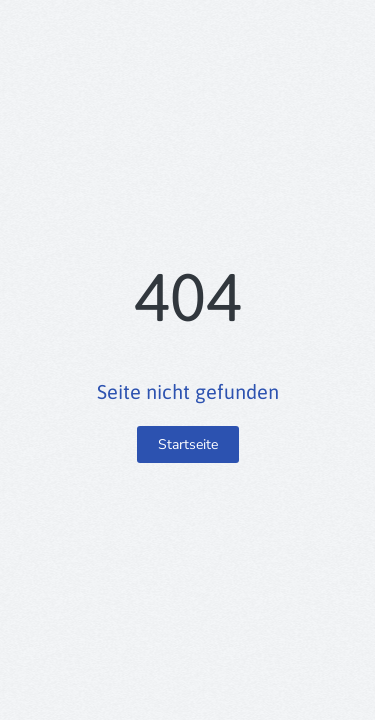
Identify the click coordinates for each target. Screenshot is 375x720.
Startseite (188, 444)
